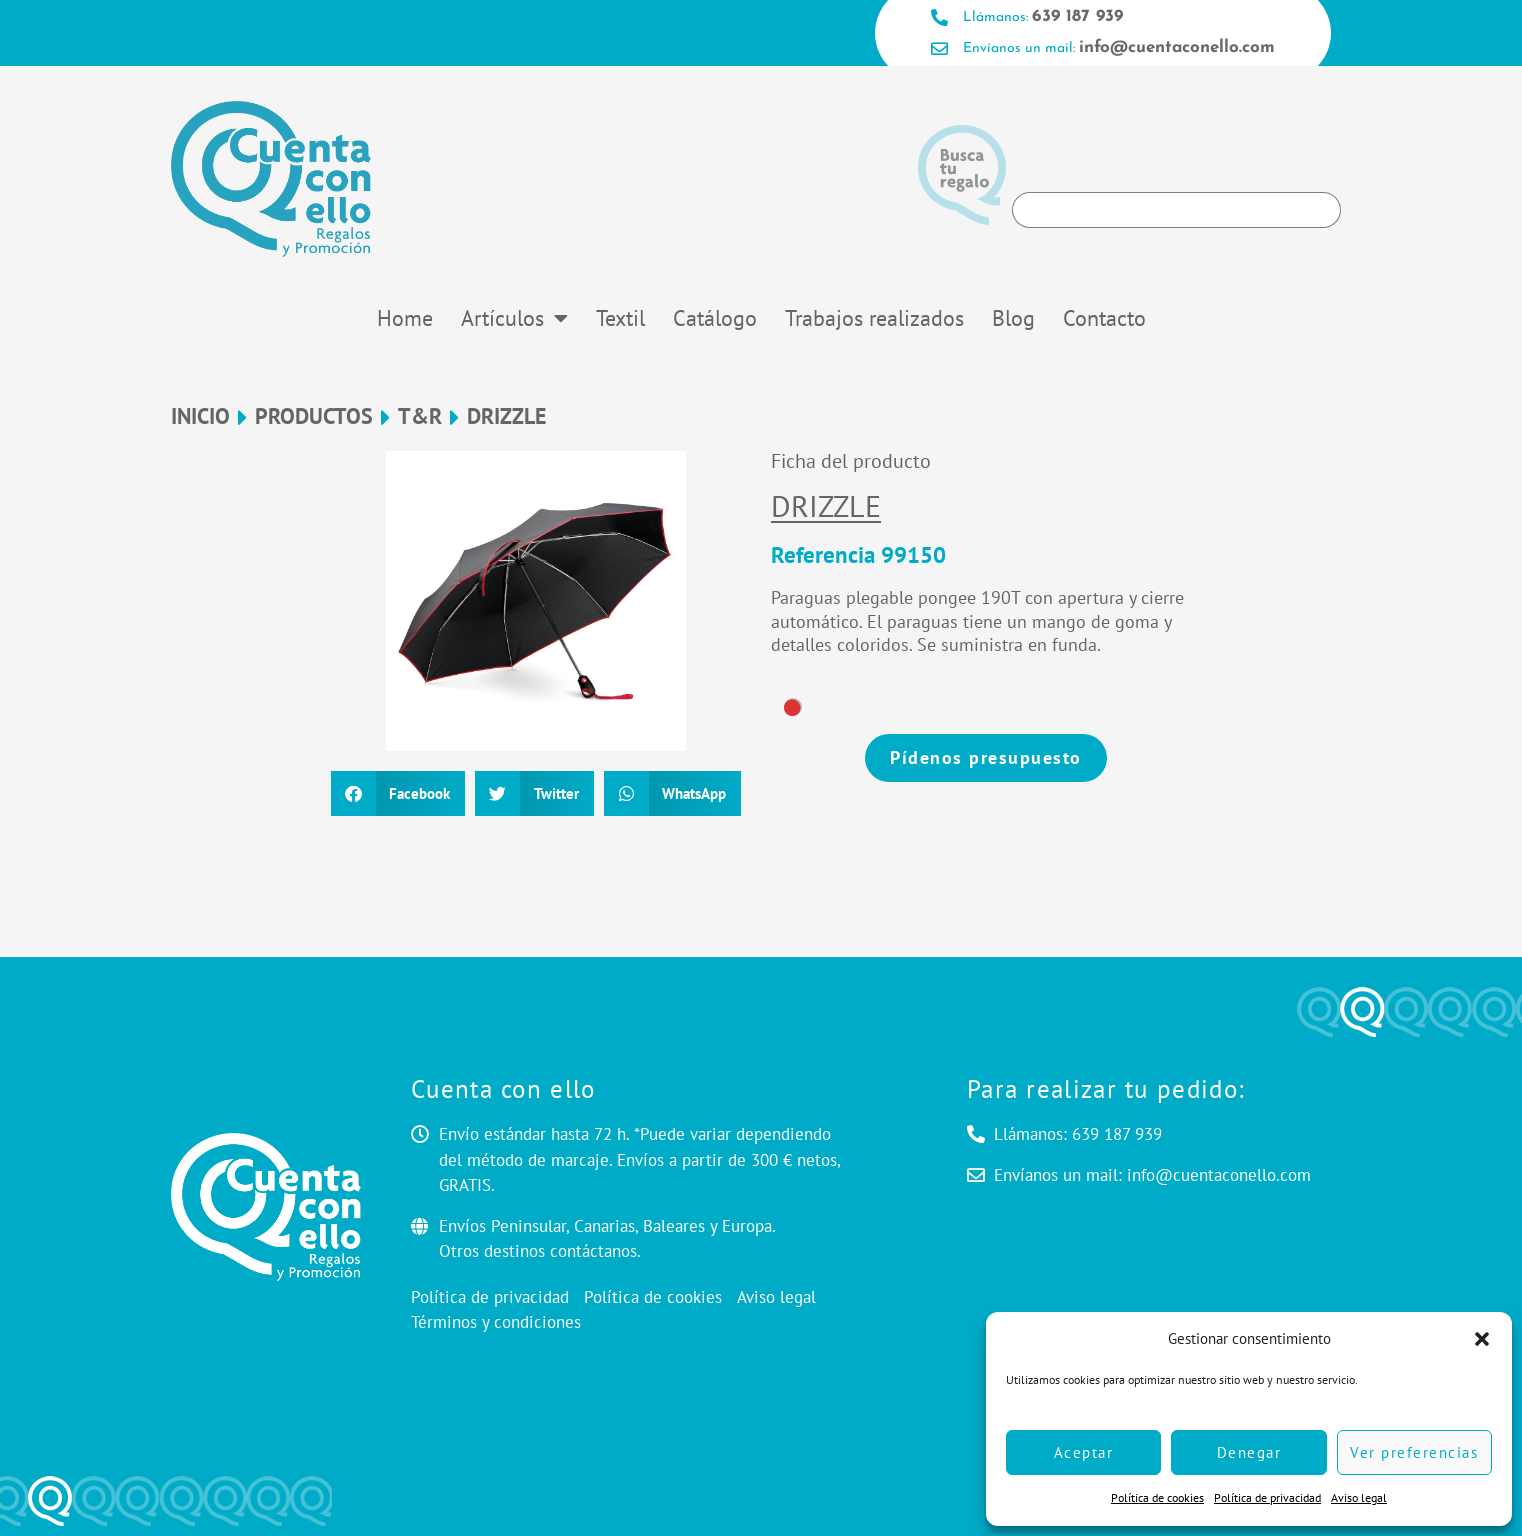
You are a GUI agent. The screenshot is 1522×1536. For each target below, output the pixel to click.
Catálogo (715, 318)
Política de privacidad (1267, 1497)
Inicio (200, 416)
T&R (420, 416)
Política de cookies (1157, 1497)
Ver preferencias (1414, 1452)
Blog (1013, 318)
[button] (1482, 1339)
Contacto (1104, 318)
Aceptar (1084, 1452)
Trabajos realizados (874, 318)
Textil (620, 318)
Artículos (514, 318)
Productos (314, 416)
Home (405, 318)
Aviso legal (1359, 1497)
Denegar (1249, 1452)
